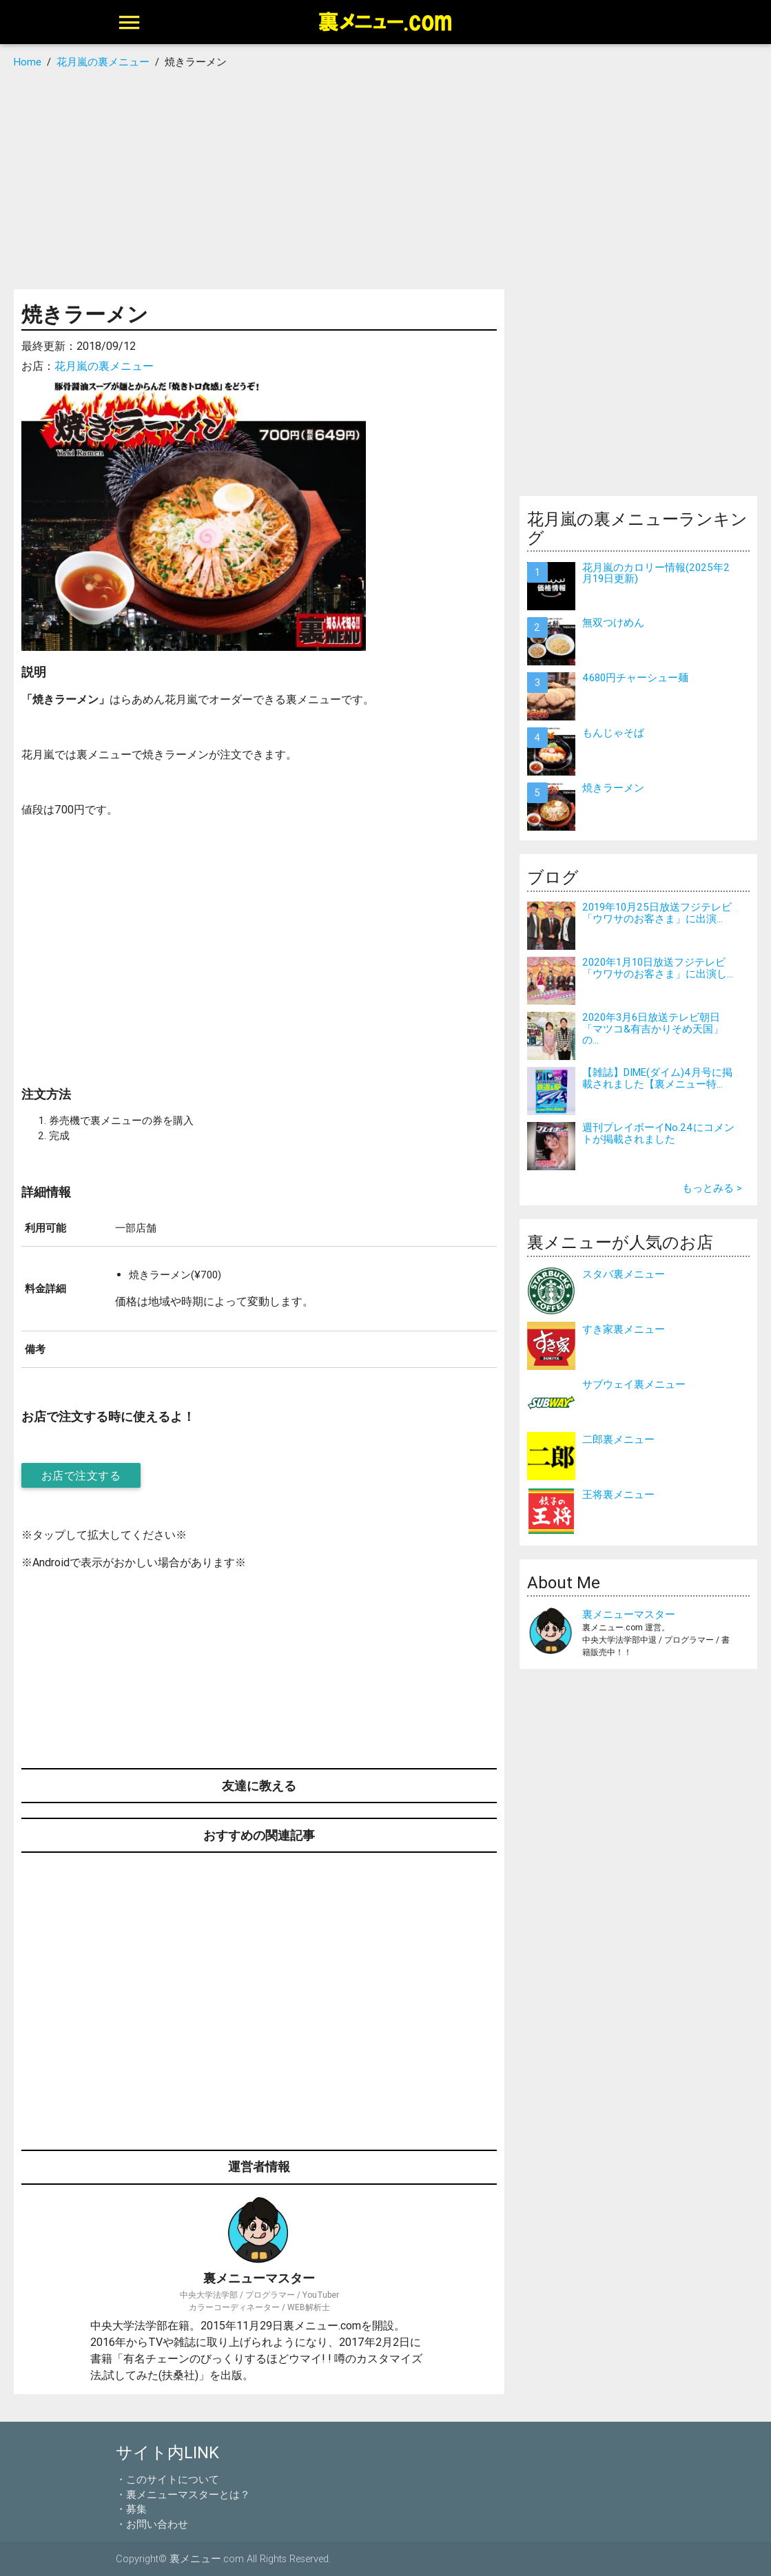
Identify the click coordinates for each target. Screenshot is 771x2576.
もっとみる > (712, 1187)
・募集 (131, 2508)
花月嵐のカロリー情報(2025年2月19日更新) (656, 573)
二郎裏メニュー (618, 1439)
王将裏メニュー (618, 1494)
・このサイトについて (167, 2479)
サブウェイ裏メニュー (634, 1384)
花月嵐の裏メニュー (104, 366)
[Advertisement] (385, 179)
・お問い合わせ (152, 2524)
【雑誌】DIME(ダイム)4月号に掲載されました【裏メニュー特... (657, 1078)
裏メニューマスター (628, 1614)
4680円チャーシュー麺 (635, 677)
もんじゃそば (613, 732)
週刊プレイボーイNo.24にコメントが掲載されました (658, 1133)
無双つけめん (613, 622)
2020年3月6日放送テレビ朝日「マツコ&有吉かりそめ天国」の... (652, 1028)
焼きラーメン (613, 787)
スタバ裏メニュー (623, 1273)
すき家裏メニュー (623, 1329)
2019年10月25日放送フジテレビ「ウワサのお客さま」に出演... (657, 912)
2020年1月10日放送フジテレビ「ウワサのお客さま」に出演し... (657, 967)
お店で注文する (81, 1475)
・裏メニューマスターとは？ (183, 2494)
